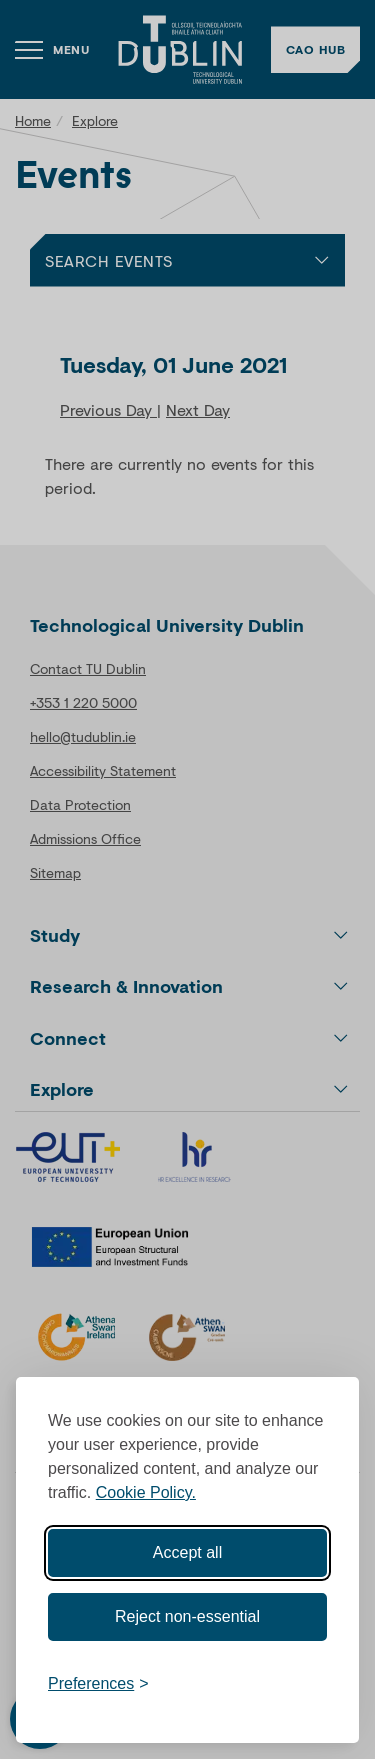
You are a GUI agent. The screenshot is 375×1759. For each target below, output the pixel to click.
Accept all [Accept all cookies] (187, 1552)
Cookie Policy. (146, 1492)
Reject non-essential (187, 1616)
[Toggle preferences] (98, 1684)
